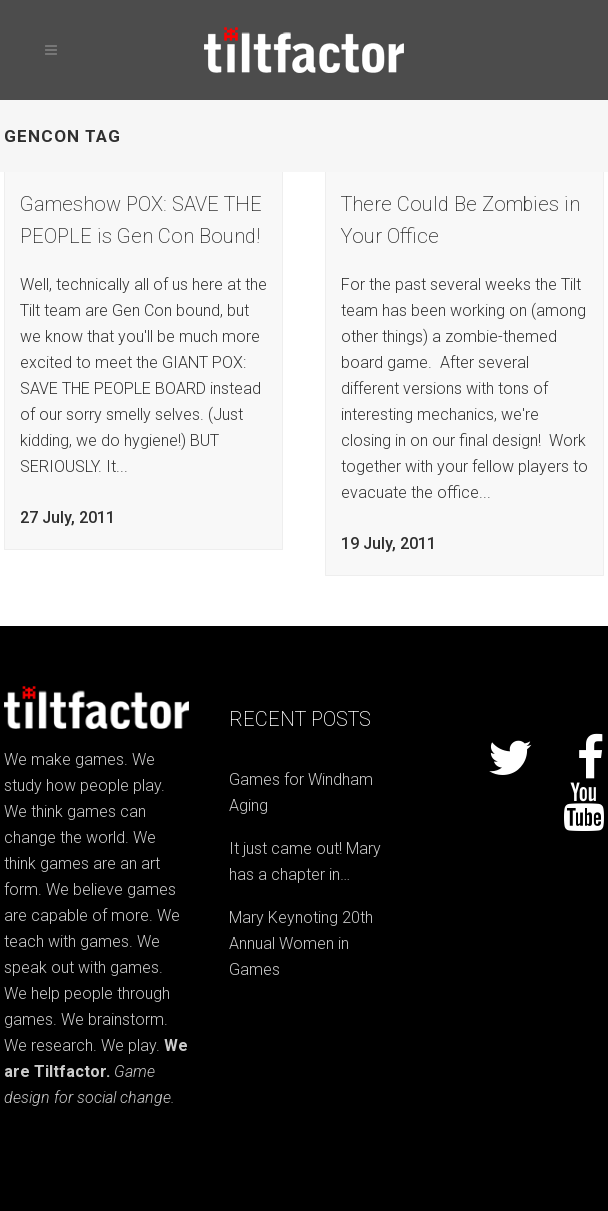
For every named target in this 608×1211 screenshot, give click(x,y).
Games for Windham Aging (301, 792)
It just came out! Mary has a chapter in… (305, 861)
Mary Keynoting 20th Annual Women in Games (301, 943)
